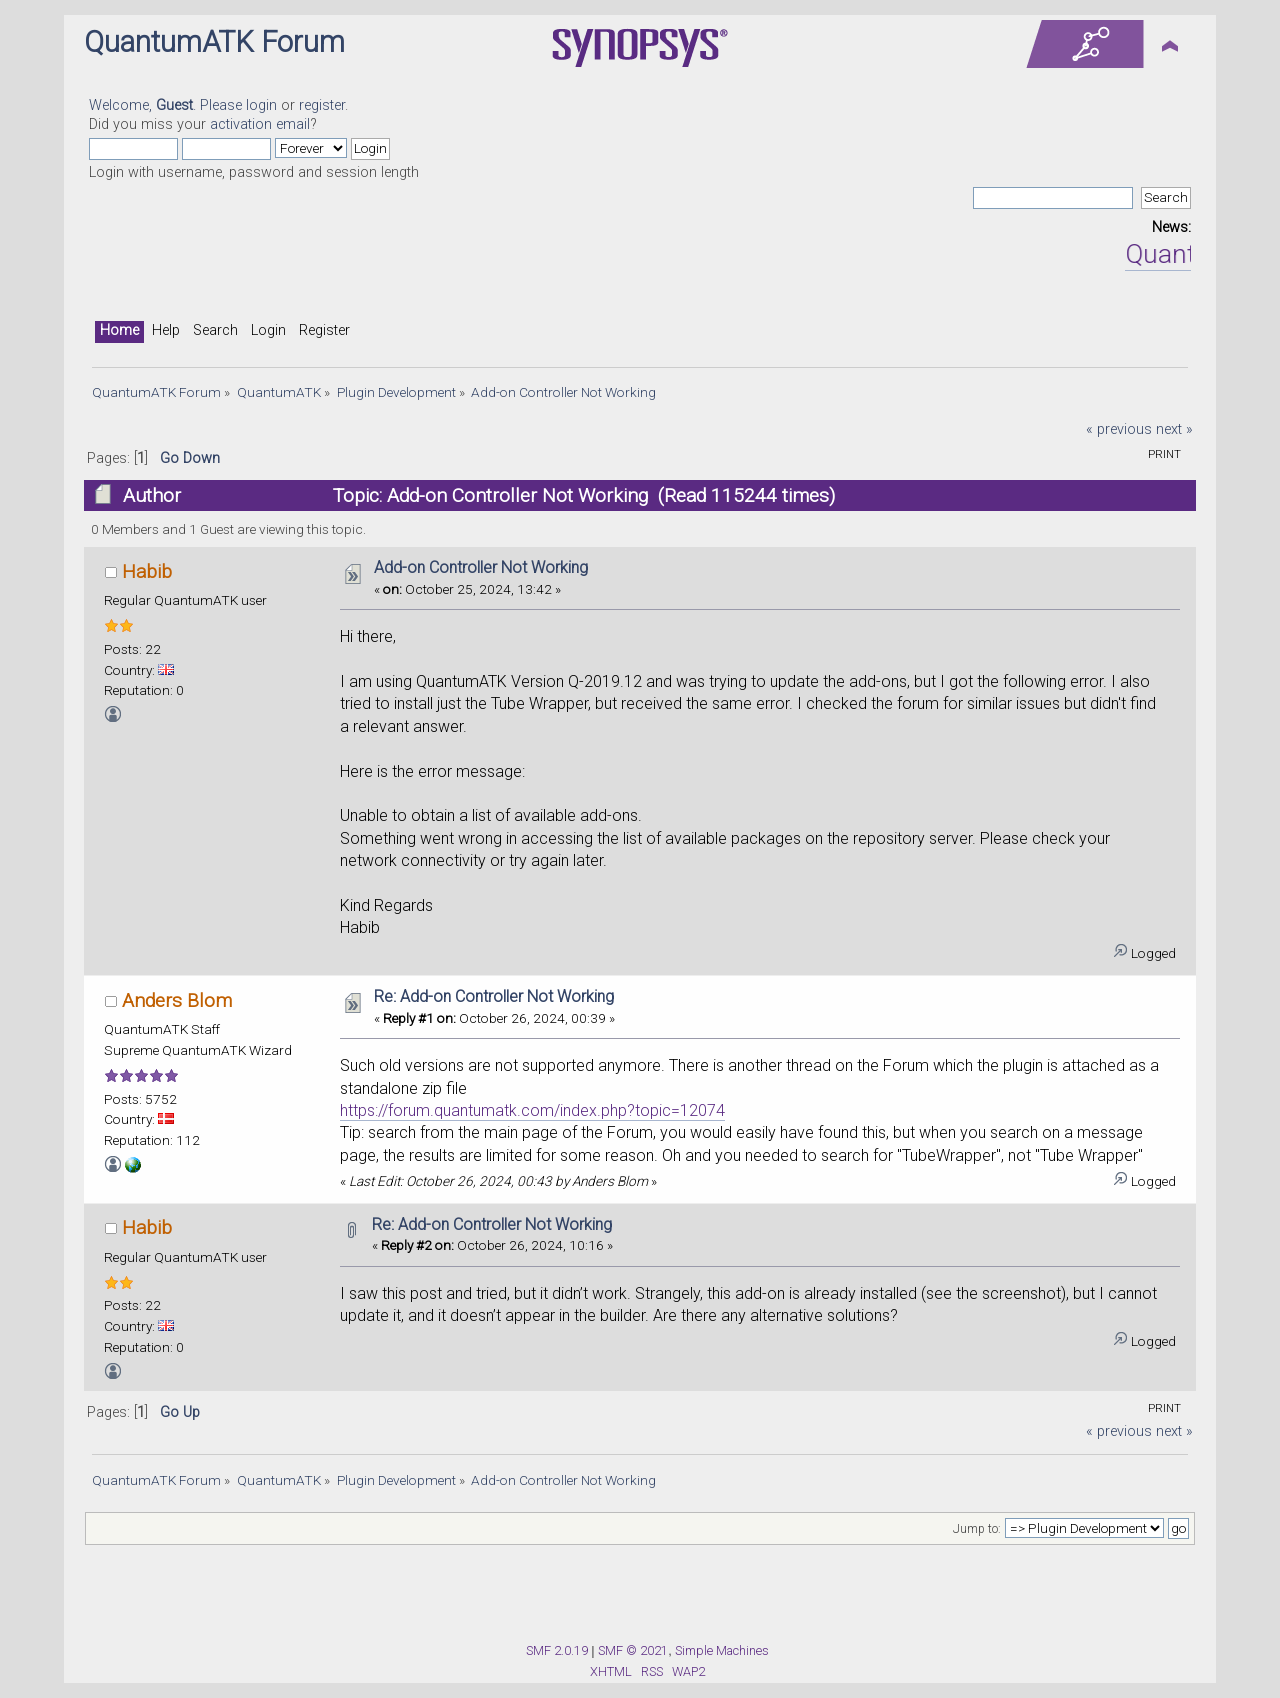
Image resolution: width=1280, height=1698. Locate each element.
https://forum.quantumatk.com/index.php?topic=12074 (532, 1110)
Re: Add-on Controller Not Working (494, 996)
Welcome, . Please (167, 105)
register (322, 105)
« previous (1119, 429)
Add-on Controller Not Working (481, 567)
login (261, 105)
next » (1174, 429)
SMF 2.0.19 (557, 1650)
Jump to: (977, 1529)
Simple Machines (722, 1650)
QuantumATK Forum (214, 42)
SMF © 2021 (633, 1650)
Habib (147, 571)
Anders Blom (177, 1000)
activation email (260, 124)
